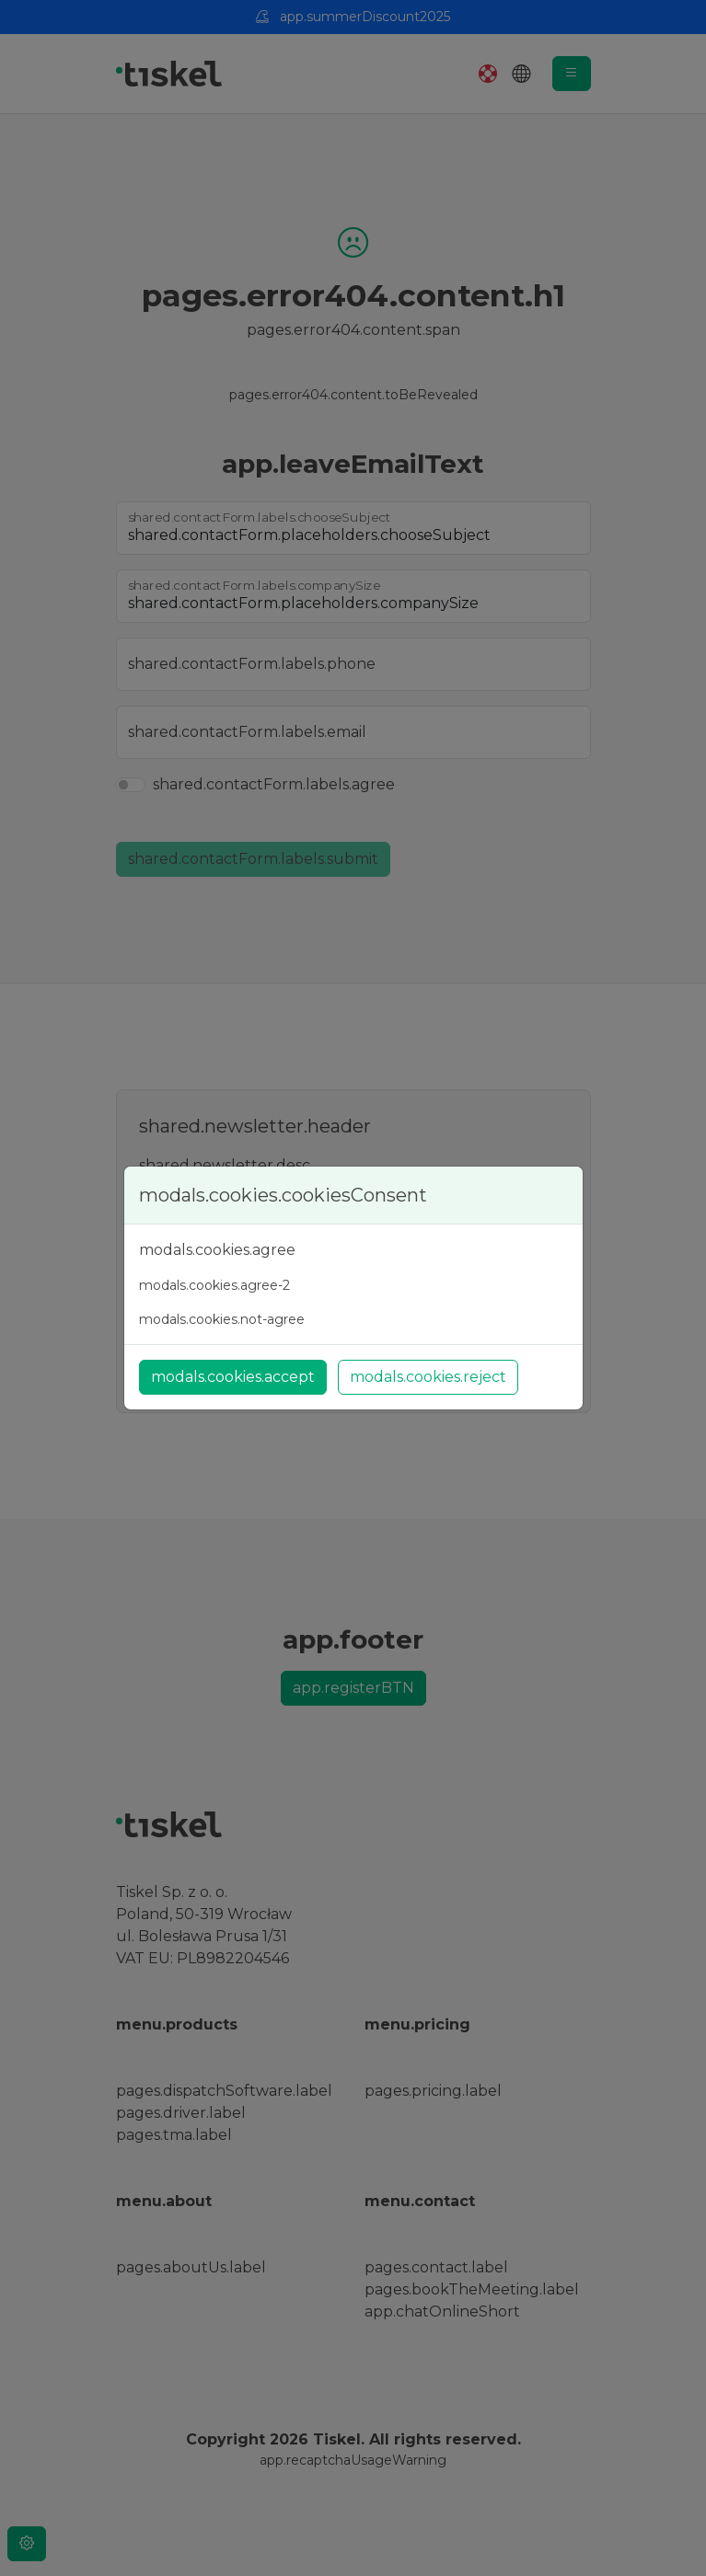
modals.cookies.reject (428, 1377)
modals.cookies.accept (233, 1377)
